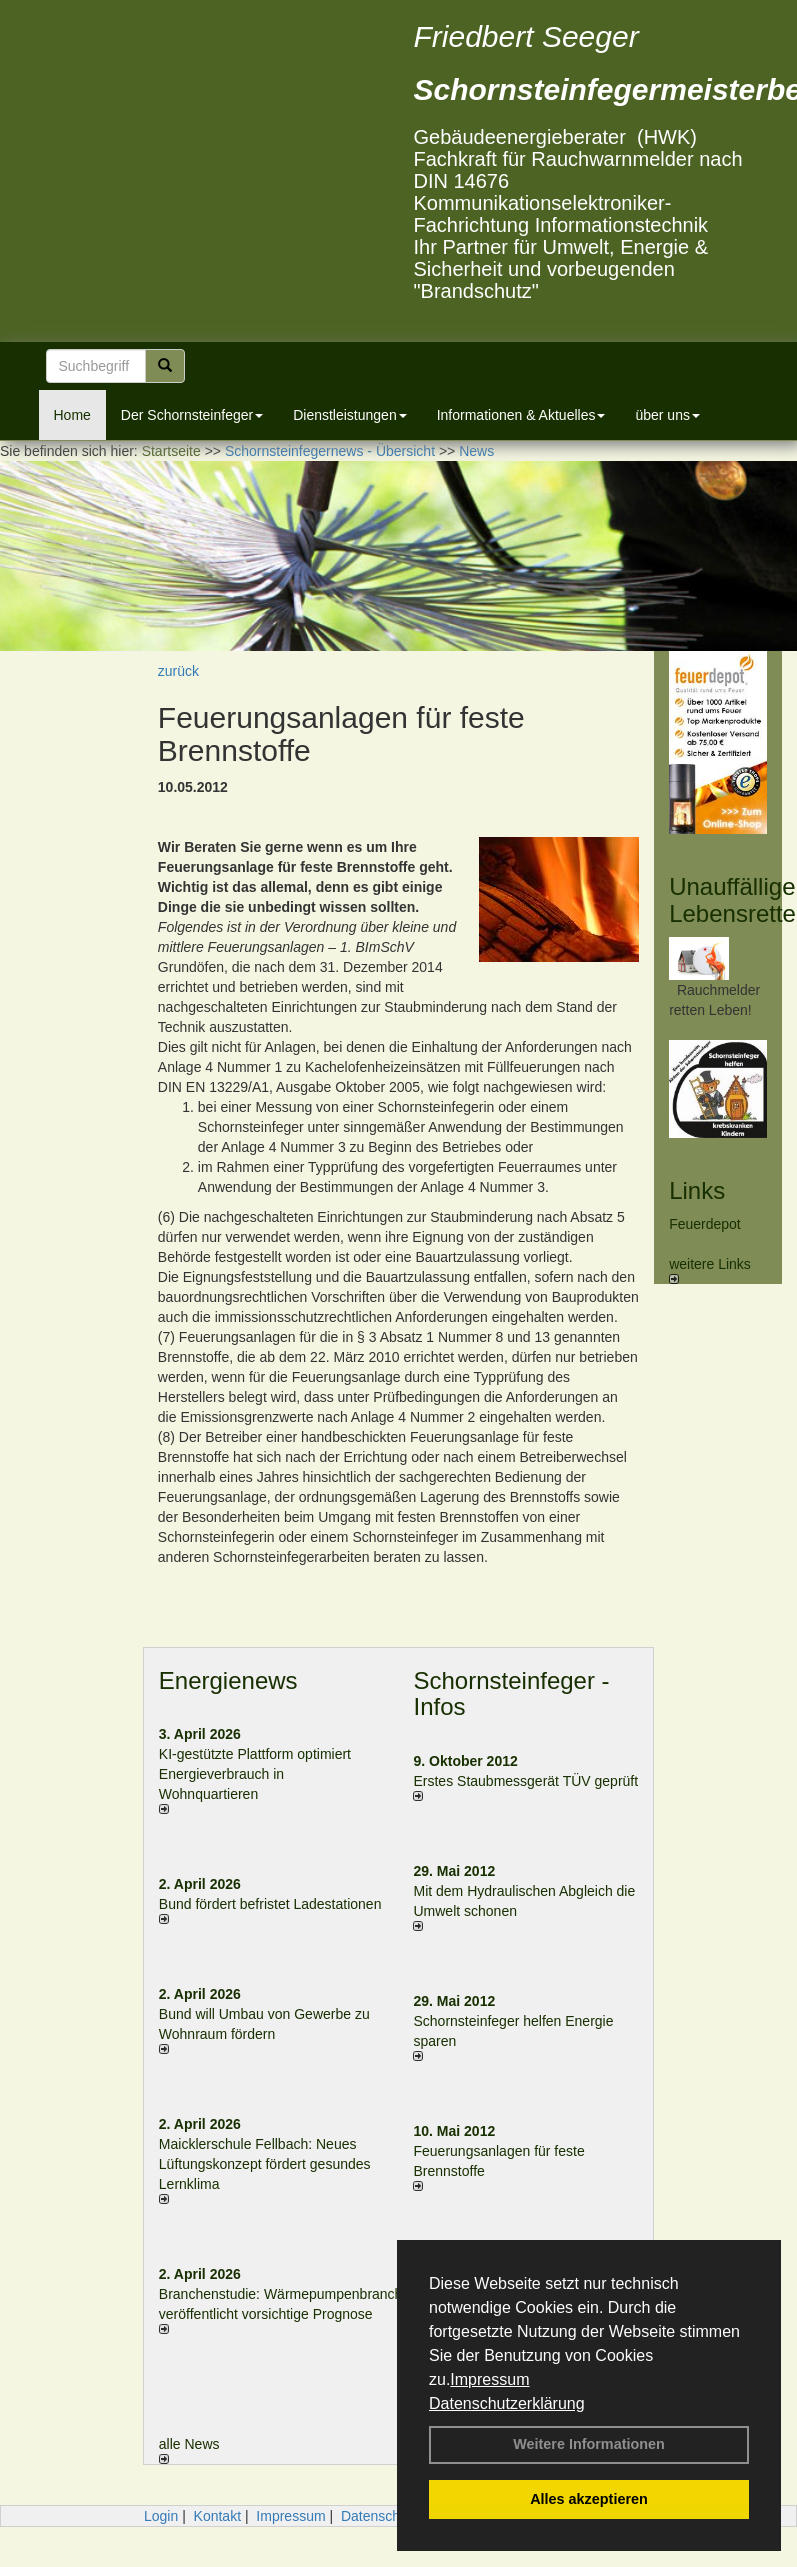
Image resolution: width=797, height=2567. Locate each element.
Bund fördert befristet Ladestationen (270, 1904)
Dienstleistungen (350, 415)
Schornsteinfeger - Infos (511, 1693)
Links (697, 1190)
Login (161, 2516)
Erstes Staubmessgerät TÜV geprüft (525, 1781)
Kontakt (217, 2516)
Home (72, 415)
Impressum (489, 2379)
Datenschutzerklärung (507, 2403)
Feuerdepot (705, 1224)
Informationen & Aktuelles (521, 415)
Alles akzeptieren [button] (589, 2499)
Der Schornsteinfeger (192, 415)
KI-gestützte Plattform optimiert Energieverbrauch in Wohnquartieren (255, 1774)
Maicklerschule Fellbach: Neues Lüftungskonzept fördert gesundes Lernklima (265, 2164)
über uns (667, 415)
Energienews (228, 1680)
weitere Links (710, 1270)
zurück (178, 671)
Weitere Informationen (589, 2444)
